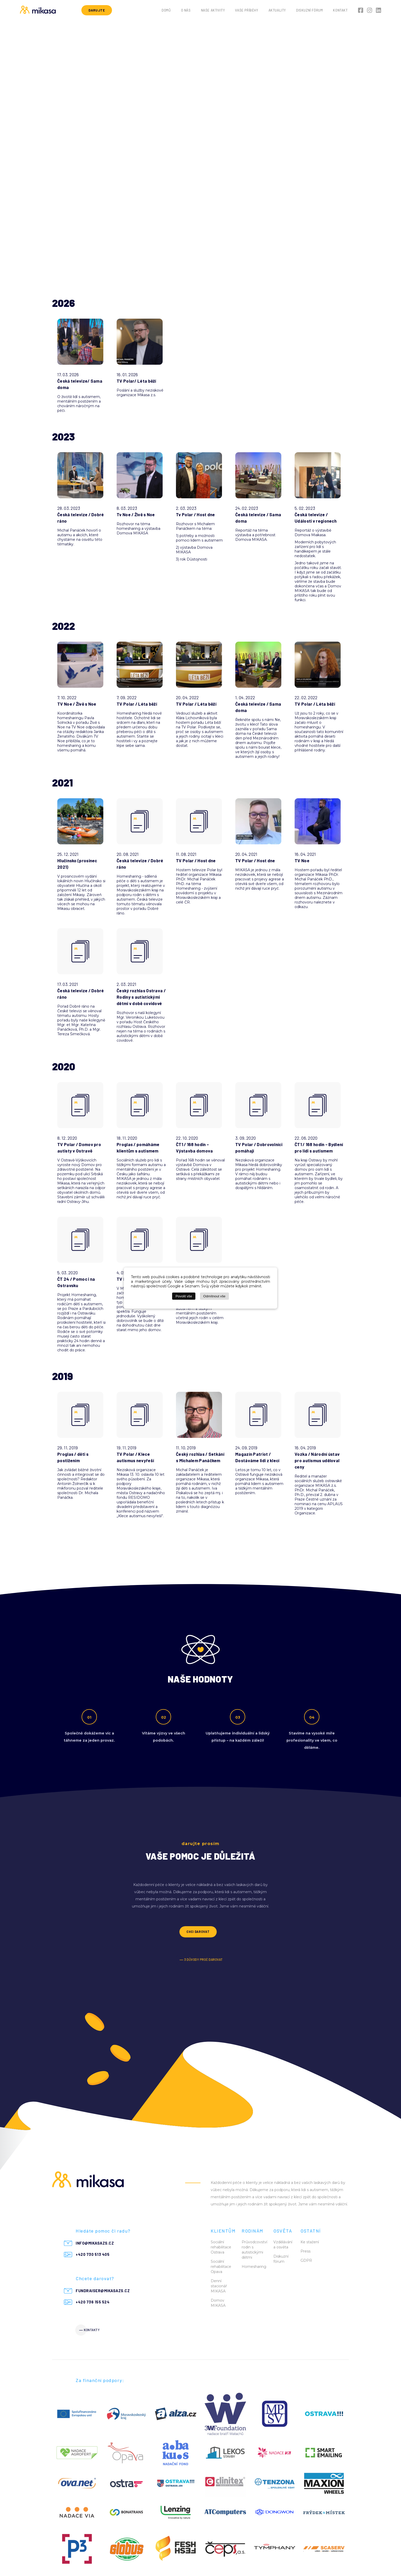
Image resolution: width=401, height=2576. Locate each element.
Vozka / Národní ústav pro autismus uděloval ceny (317, 1460)
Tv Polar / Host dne (195, 514)
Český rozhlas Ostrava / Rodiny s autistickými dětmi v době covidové (141, 997)
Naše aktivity (213, 10)
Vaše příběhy (246, 10)
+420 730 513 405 (92, 2256)
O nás (186, 10)
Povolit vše (183, 1296)
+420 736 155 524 (92, 2303)
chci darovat (195, 1932)
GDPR (306, 2262)
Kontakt (340, 10)
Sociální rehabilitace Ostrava (221, 2248)
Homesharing (254, 2268)
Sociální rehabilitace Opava (221, 2268)
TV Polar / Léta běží (137, 703)
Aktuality (277, 10)
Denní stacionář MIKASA (219, 2287)
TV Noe (302, 860)
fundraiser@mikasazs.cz (103, 2292)
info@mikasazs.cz (95, 2245)
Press (305, 2253)
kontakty (96, 2332)
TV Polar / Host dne (196, 860)
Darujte (96, 10)
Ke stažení (309, 2243)
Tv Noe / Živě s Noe (136, 514)
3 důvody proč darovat (199, 1961)
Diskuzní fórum (309, 10)
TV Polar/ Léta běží (136, 380)
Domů (166, 10)
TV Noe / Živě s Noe (76, 703)
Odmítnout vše (214, 1296)
